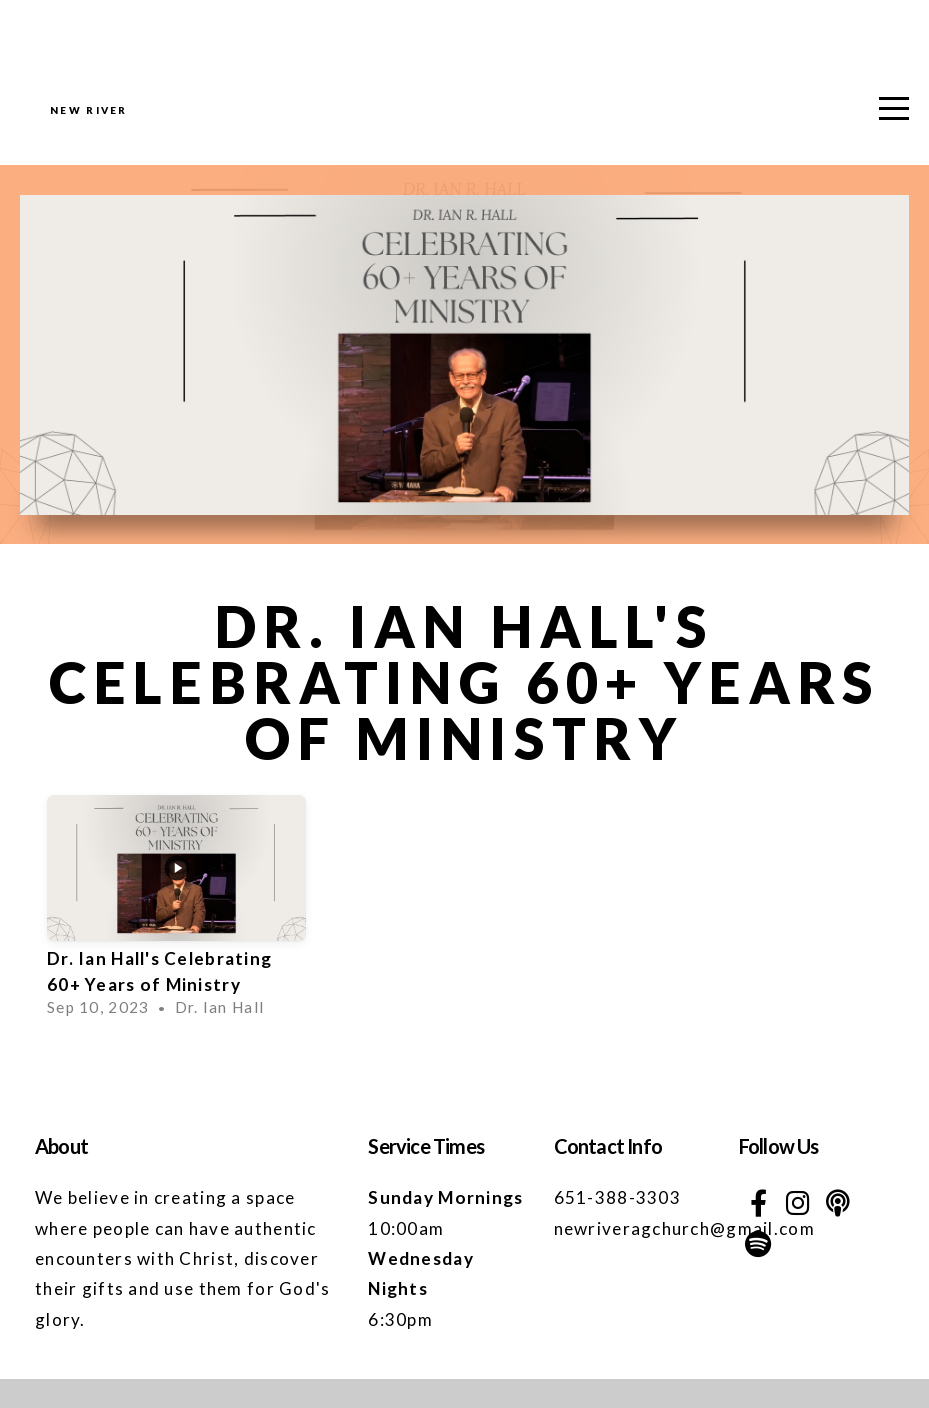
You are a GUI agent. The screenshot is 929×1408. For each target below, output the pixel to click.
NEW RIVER (187, 126)
